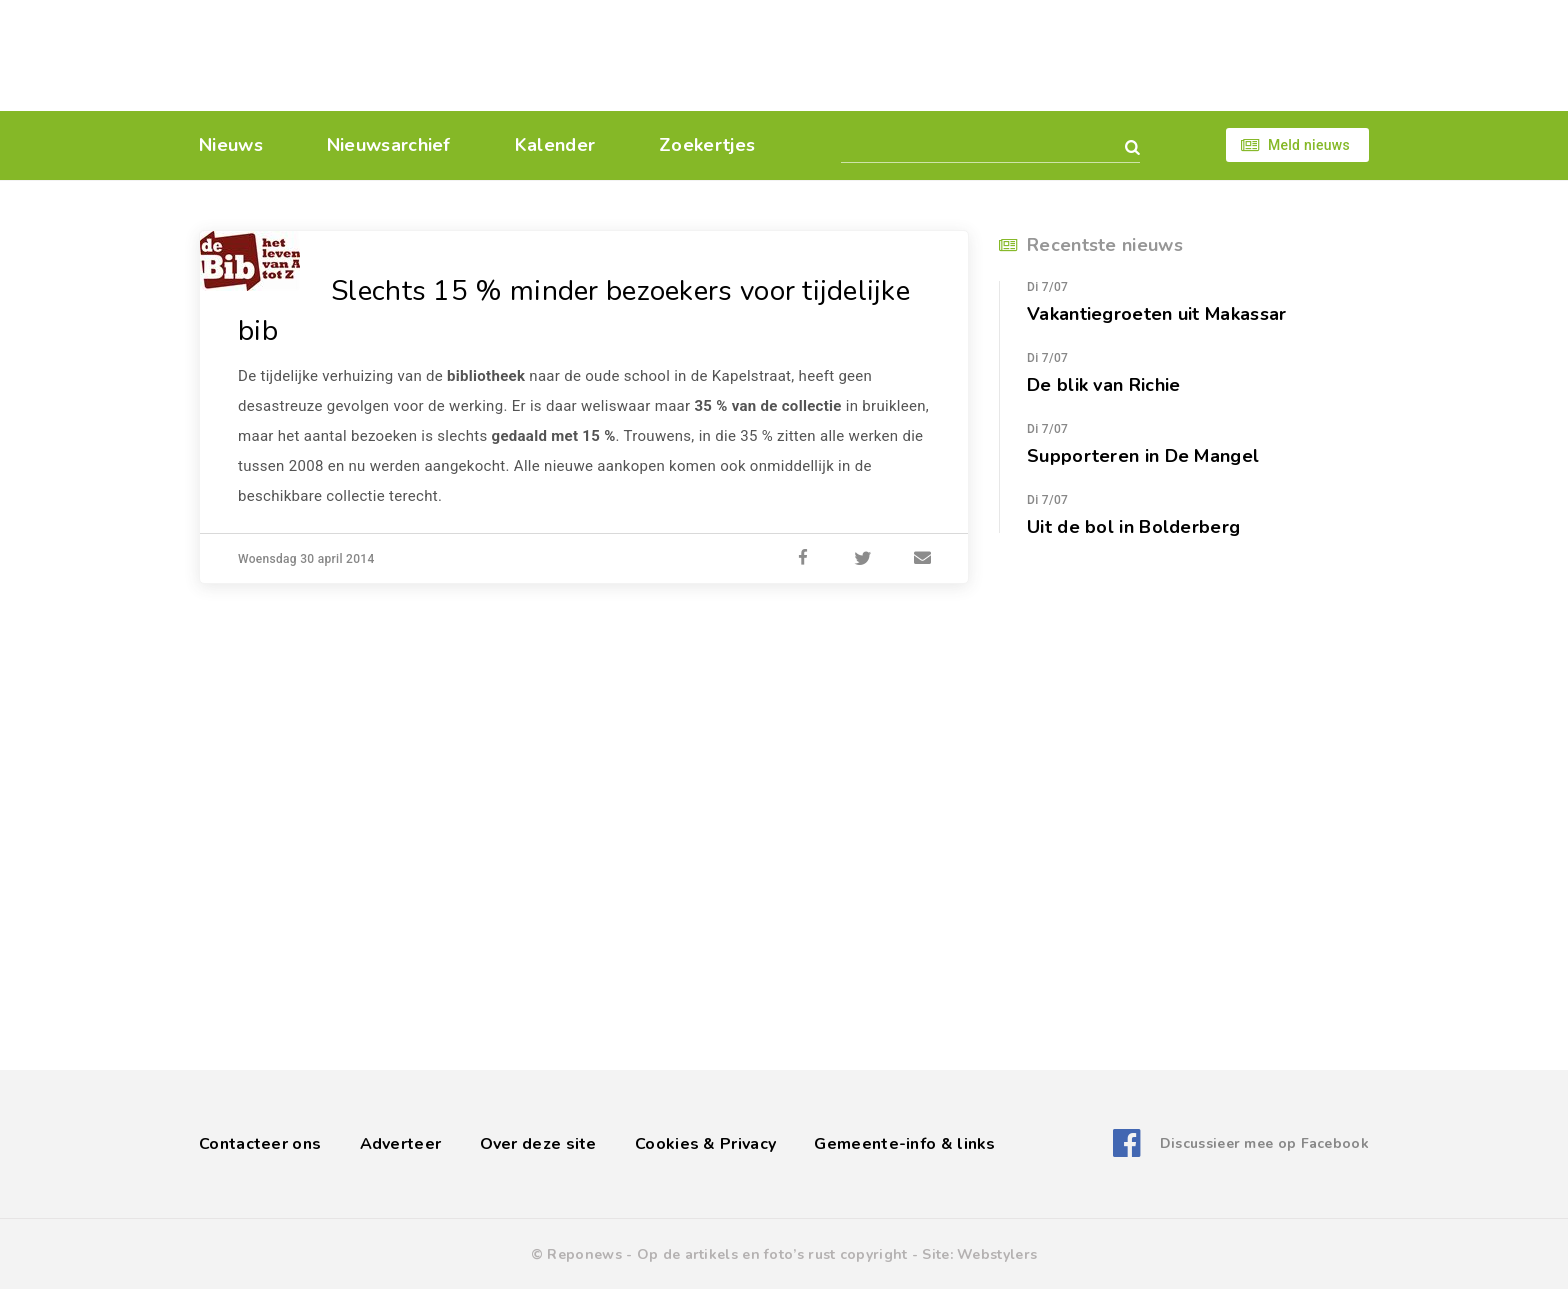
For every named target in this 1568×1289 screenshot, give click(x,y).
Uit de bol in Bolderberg (1133, 527)
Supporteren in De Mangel (1143, 456)
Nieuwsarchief (389, 145)
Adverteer (401, 1144)
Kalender (555, 145)
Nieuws (231, 145)
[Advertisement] (921, 55)
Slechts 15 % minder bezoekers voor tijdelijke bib (574, 311)
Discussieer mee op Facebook (1264, 1143)
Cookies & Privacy (705, 1144)
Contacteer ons (260, 1144)
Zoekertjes (707, 145)
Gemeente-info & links (904, 1144)
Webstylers (997, 1254)
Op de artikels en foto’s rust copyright (772, 1254)
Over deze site (538, 1144)
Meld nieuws (1309, 145)
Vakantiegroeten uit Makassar (1156, 314)
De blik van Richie (1103, 385)
